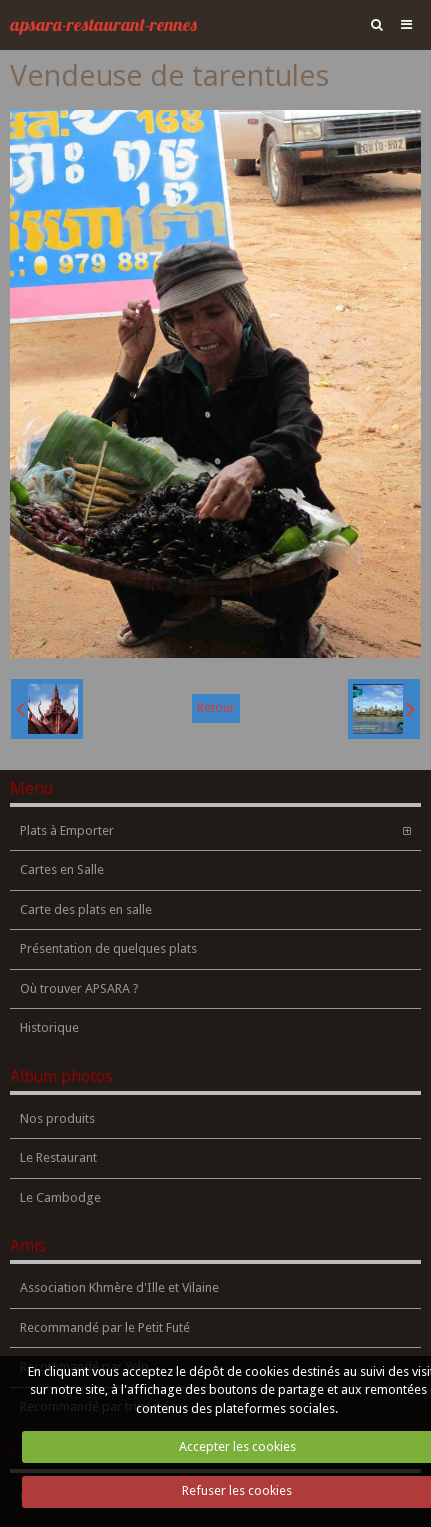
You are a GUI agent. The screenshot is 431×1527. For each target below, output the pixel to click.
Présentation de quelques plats (108, 948)
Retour (216, 707)
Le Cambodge (60, 1197)
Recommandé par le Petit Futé (105, 1327)
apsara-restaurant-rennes (103, 24)
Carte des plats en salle (86, 909)
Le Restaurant (58, 1157)
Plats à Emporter (67, 830)
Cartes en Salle (62, 869)
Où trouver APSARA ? (79, 988)
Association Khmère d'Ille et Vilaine (119, 1287)
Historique (49, 1027)
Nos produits (57, 1118)
